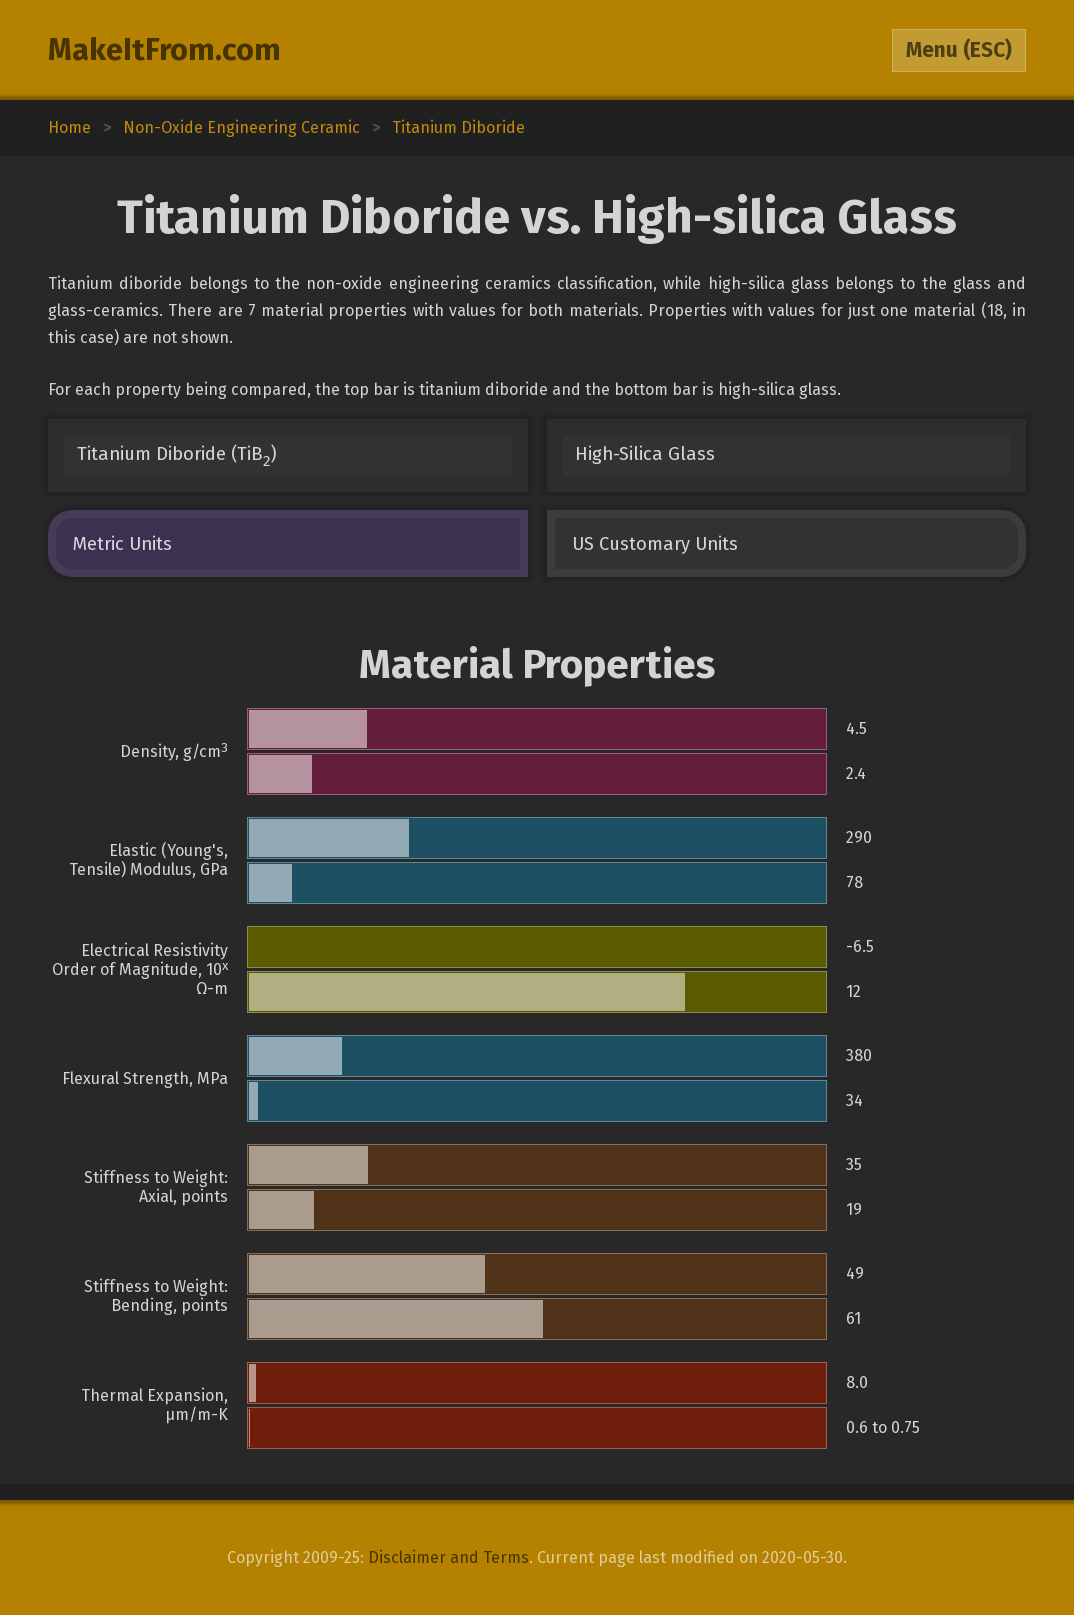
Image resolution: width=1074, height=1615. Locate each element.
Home (69, 127)
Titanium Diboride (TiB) (177, 456)
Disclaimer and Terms (448, 1557)
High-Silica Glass (645, 454)
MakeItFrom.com (164, 50)
